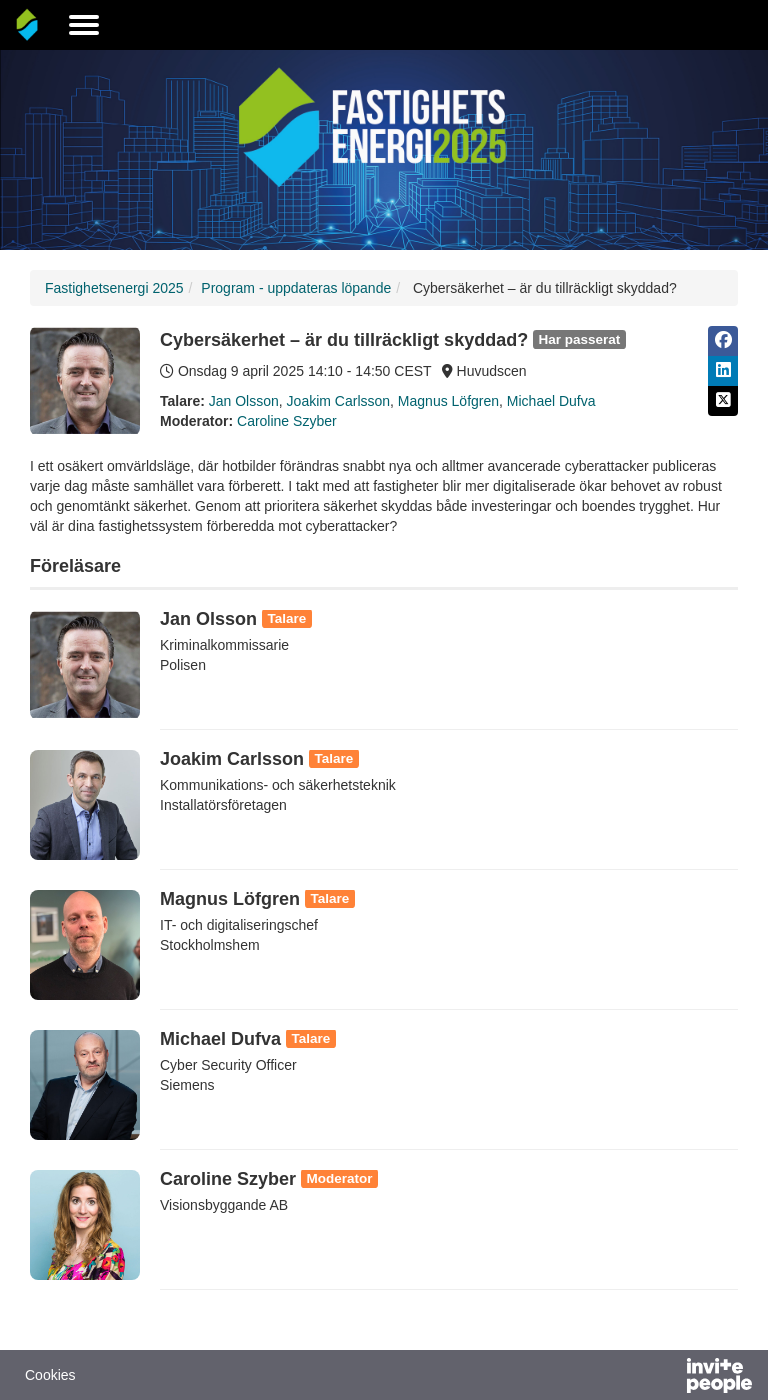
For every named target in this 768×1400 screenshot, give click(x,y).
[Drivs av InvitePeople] (667, 1378)
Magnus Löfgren (448, 401)
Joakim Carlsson (338, 401)
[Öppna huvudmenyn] (84, 25)
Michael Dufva (551, 401)
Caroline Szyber (287, 421)
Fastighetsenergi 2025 (114, 288)
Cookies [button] (50, 1375)
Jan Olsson (244, 401)
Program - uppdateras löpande (296, 288)
